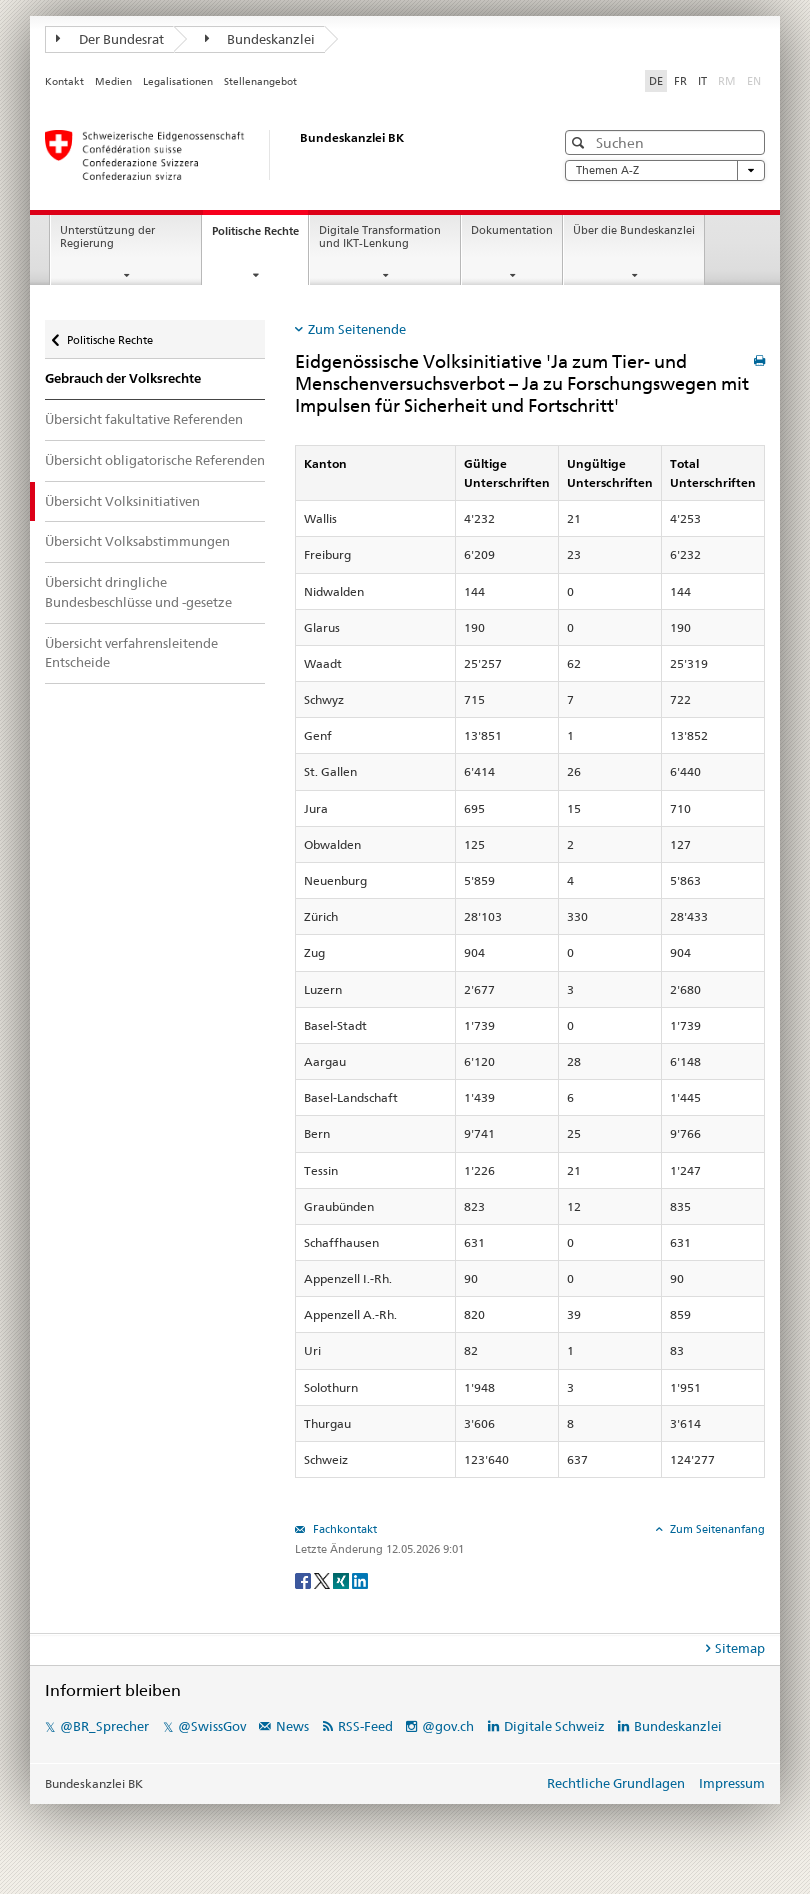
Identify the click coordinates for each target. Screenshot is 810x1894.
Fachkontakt (343, 1529)
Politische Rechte (260, 236)
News (292, 1726)
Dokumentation (512, 230)
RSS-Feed (365, 1726)
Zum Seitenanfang (716, 1529)
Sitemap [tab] (740, 1648)
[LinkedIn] (360, 1579)
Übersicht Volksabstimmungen (137, 541)
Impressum (732, 1783)
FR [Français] (680, 81)
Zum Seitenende (357, 329)
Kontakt (64, 81)
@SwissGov (212, 1726)
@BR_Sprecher (104, 1726)
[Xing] (342, 1579)
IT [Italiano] (702, 81)
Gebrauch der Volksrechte (123, 378)
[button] (580, 142)
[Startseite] (280, 155)
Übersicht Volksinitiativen (122, 501)
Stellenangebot (260, 81)
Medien (113, 81)
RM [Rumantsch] (727, 81)
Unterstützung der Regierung (107, 237)
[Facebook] (304, 1579)
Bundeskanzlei (260, 39)
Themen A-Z (665, 170)
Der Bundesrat (110, 39)
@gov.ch (448, 1726)
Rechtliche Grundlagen (616, 1783)
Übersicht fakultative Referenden (144, 419)
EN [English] (754, 81)
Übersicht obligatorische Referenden (155, 460)
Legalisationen (178, 81)
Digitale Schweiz (556, 1726)
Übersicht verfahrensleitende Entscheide (131, 653)
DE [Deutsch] (656, 81)
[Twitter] (323, 1579)
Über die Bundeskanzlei (634, 230)
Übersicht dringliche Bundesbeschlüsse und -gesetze (138, 592)
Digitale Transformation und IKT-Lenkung (380, 237)
